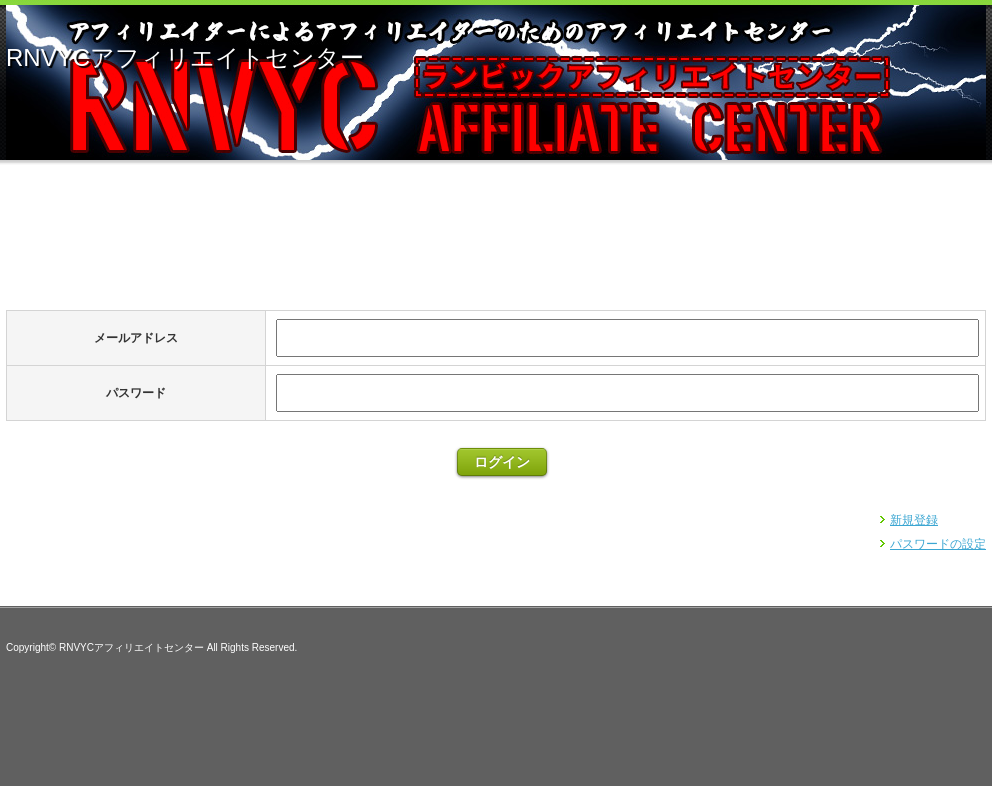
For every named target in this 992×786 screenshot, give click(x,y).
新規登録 (914, 520)
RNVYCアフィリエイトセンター (185, 57)
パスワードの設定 (938, 544)
